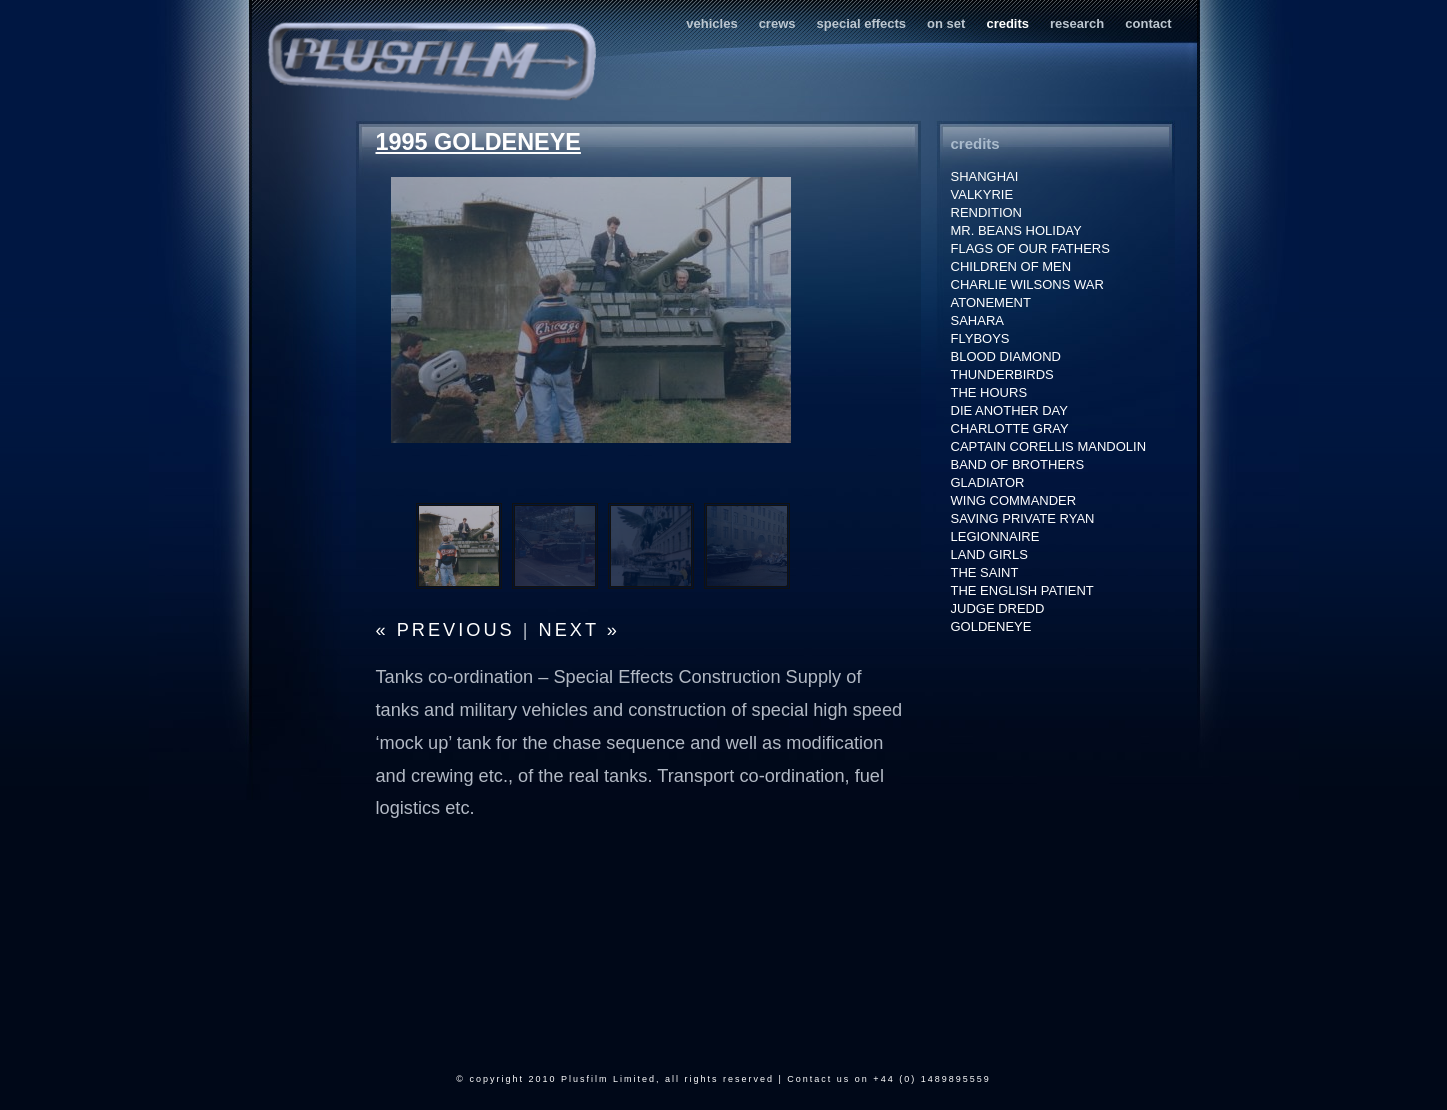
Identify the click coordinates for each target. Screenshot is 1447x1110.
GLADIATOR (988, 482)
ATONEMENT (991, 302)
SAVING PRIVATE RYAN (1023, 518)
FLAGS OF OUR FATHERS (1030, 248)
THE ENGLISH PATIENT (1022, 590)
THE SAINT (985, 572)
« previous (445, 630)
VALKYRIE (982, 194)
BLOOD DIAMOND (1006, 356)
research (1077, 23)
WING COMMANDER (1014, 500)
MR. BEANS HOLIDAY (1016, 230)
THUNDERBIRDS (1002, 374)
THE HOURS (989, 392)
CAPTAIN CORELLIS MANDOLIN (1049, 446)
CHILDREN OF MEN (1011, 266)
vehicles (711, 23)
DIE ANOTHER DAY (1010, 410)
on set (946, 23)
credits (1007, 23)
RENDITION (987, 212)
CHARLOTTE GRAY (1010, 428)
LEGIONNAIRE (995, 536)
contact (1148, 23)
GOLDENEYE (991, 626)
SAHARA (977, 320)
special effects (862, 23)
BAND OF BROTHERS (1018, 464)
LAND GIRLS (989, 554)
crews (777, 23)
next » (579, 630)
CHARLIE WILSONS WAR (1027, 284)
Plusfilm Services (431, 62)
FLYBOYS (980, 338)
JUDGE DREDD (998, 608)
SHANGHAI (985, 176)
